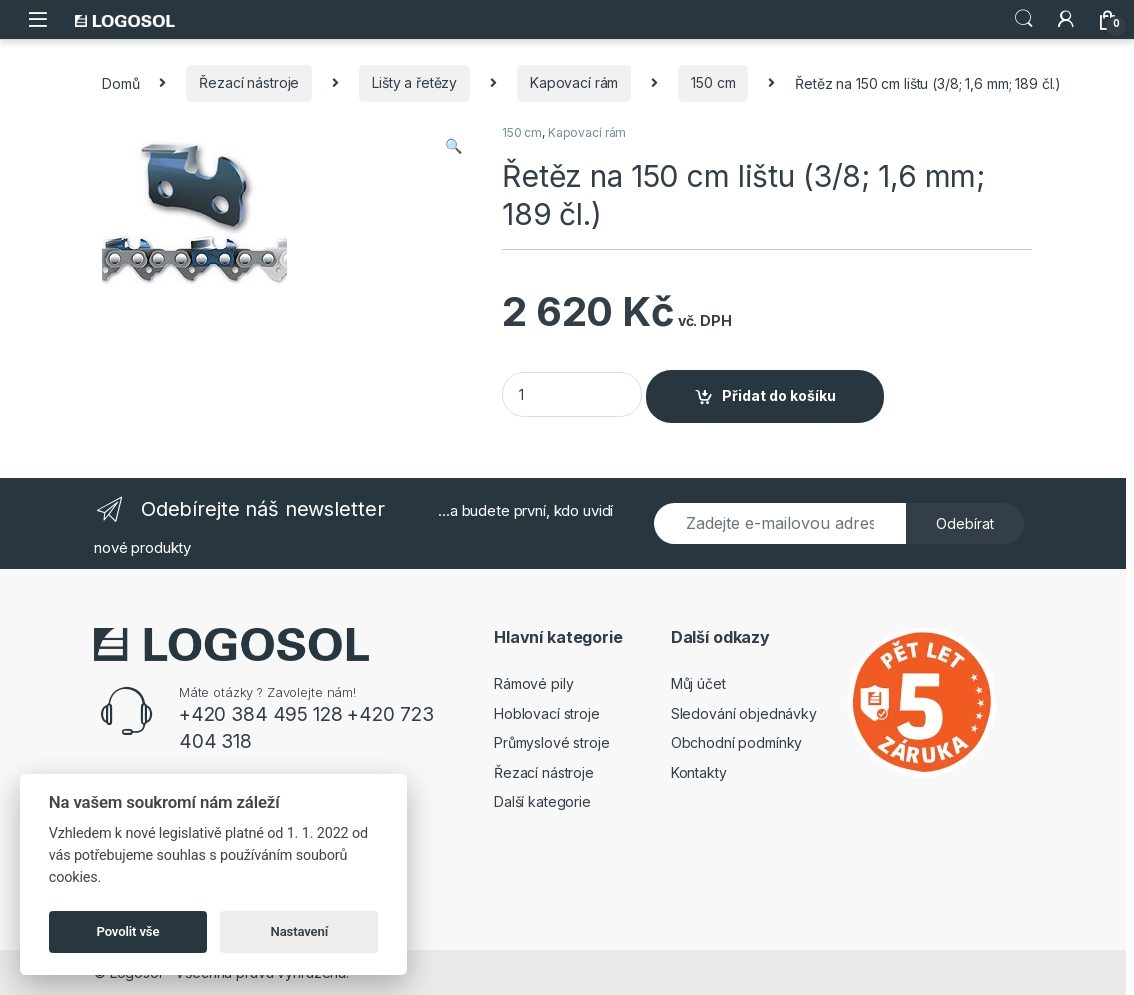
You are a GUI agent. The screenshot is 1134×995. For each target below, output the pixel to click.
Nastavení (300, 931)
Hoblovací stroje (547, 713)
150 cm (713, 82)
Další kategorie (542, 801)
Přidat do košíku (779, 395)
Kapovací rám (574, 82)
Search (1024, 19)
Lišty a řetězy (414, 82)
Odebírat (965, 523)
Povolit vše (128, 931)
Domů (120, 82)
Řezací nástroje (249, 82)
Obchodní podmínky (737, 742)
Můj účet (698, 683)
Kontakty (699, 772)
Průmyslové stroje (552, 742)
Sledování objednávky (744, 713)
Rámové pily (533, 683)
